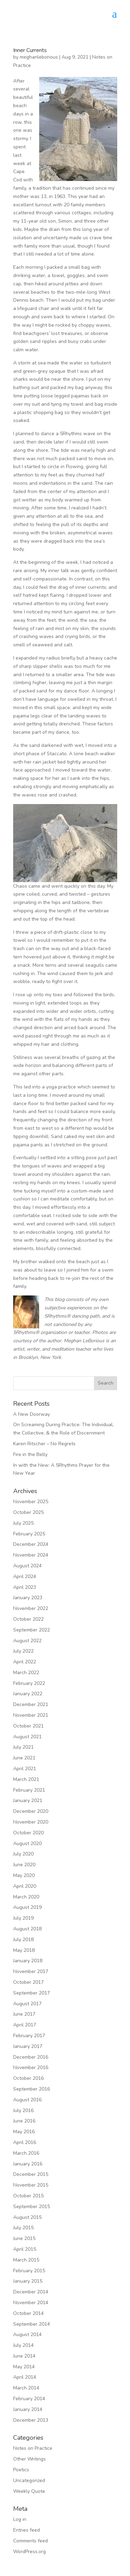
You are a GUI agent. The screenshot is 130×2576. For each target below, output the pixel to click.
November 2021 (30, 1715)
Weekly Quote (29, 2491)
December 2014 (30, 2292)
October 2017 (28, 1982)
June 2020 (24, 1864)
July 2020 (23, 1854)
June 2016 (24, 2121)
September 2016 (31, 2089)
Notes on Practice (32, 2448)
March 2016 (26, 2153)
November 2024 (30, 1555)
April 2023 (24, 1587)
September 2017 (31, 1993)
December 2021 (30, 1704)
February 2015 (29, 2270)
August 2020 (27, 1843)
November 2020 (30, 1822)
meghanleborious (39, 57)
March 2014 (26, 2388)
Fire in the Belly (30, 1454)
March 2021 (26, 1779)
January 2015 (27, 2281)
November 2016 (30, 2067)
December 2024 (30, 1544)
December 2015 (30, 2174)
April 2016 (24, 2142)
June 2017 (24, 2014)
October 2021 (28, 1726)
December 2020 (30, 1811)
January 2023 (27, 1597)
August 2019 (27, 1907)
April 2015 (24, 2249)
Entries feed (26, 2530)
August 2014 (27, 2334)
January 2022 (27, 1693)
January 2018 (27, 1960)
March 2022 (26, 1672)
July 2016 (23, 2110)
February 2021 (29, 1790)
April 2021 (24, 1768)
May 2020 (24, 1875)
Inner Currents (30, 50)
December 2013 (30, 2420)
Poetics (21, 2469)
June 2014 (24, 2356)
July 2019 (23, 1918)
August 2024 (27, 1565)
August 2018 (27, 1928)
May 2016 (24, 2131)
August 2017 (27, 2003)
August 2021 (27, 1736)
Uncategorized (29, 2480)
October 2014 (28, 2313)
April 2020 (24, 1886)
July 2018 (23, 1939)
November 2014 (30, 2302)
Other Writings (29, 2459)
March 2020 (26, 1897)
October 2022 (28, 1619)
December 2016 (30, 2057)
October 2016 (28, 2078)
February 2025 (29, 1534)
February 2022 (29, 1683)
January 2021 (27, 1800)
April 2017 (24, 2025)
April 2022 (24, 1662)
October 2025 (28, 1512)
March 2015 (26, 2260)
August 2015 (27, 2217)
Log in (19, 2519)
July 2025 (23, 1523)
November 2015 (30, 2185)
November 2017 (30, 1971)
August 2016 (27, 2099)
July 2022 (23, 1651)
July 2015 (23, 2227)
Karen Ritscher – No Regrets (44, 1443)
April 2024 (24, 1576)
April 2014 (24, 2377)
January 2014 (27, 2409)
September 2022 (31, 1630)
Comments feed (30, 2541)
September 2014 (31, 2324)
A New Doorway (31, 1414)
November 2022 (30, 1608)
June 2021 (24, 1758)
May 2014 (24, 2366)
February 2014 (29, 2398)
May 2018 (24, 1950)
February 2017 (29, 2035)
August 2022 (27, 1640)
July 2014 (23, 2345)
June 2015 (24, 2238)
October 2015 (28, 2195)
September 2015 (31, 2206)
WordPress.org (29, 2551)
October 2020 (28, 1832)
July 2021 (23, 1747)
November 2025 (30, 1501)
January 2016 (27, 2164)
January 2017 (27, 2046)
